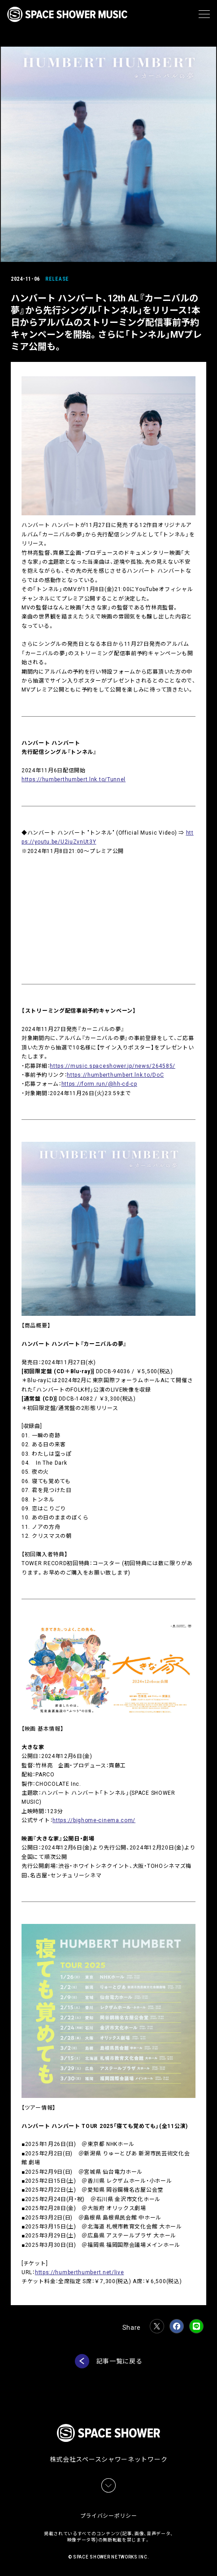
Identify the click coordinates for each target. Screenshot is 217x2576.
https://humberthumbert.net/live (79, 2272)
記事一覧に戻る (119, 2361)
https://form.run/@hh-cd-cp (99, 1084)
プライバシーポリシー (108, 2516)
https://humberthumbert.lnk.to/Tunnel (74, 779)
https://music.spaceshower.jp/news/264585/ (112, 1066)
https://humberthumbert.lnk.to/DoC (115, 1075)
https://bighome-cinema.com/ (93, 1820)
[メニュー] (204, 14)
